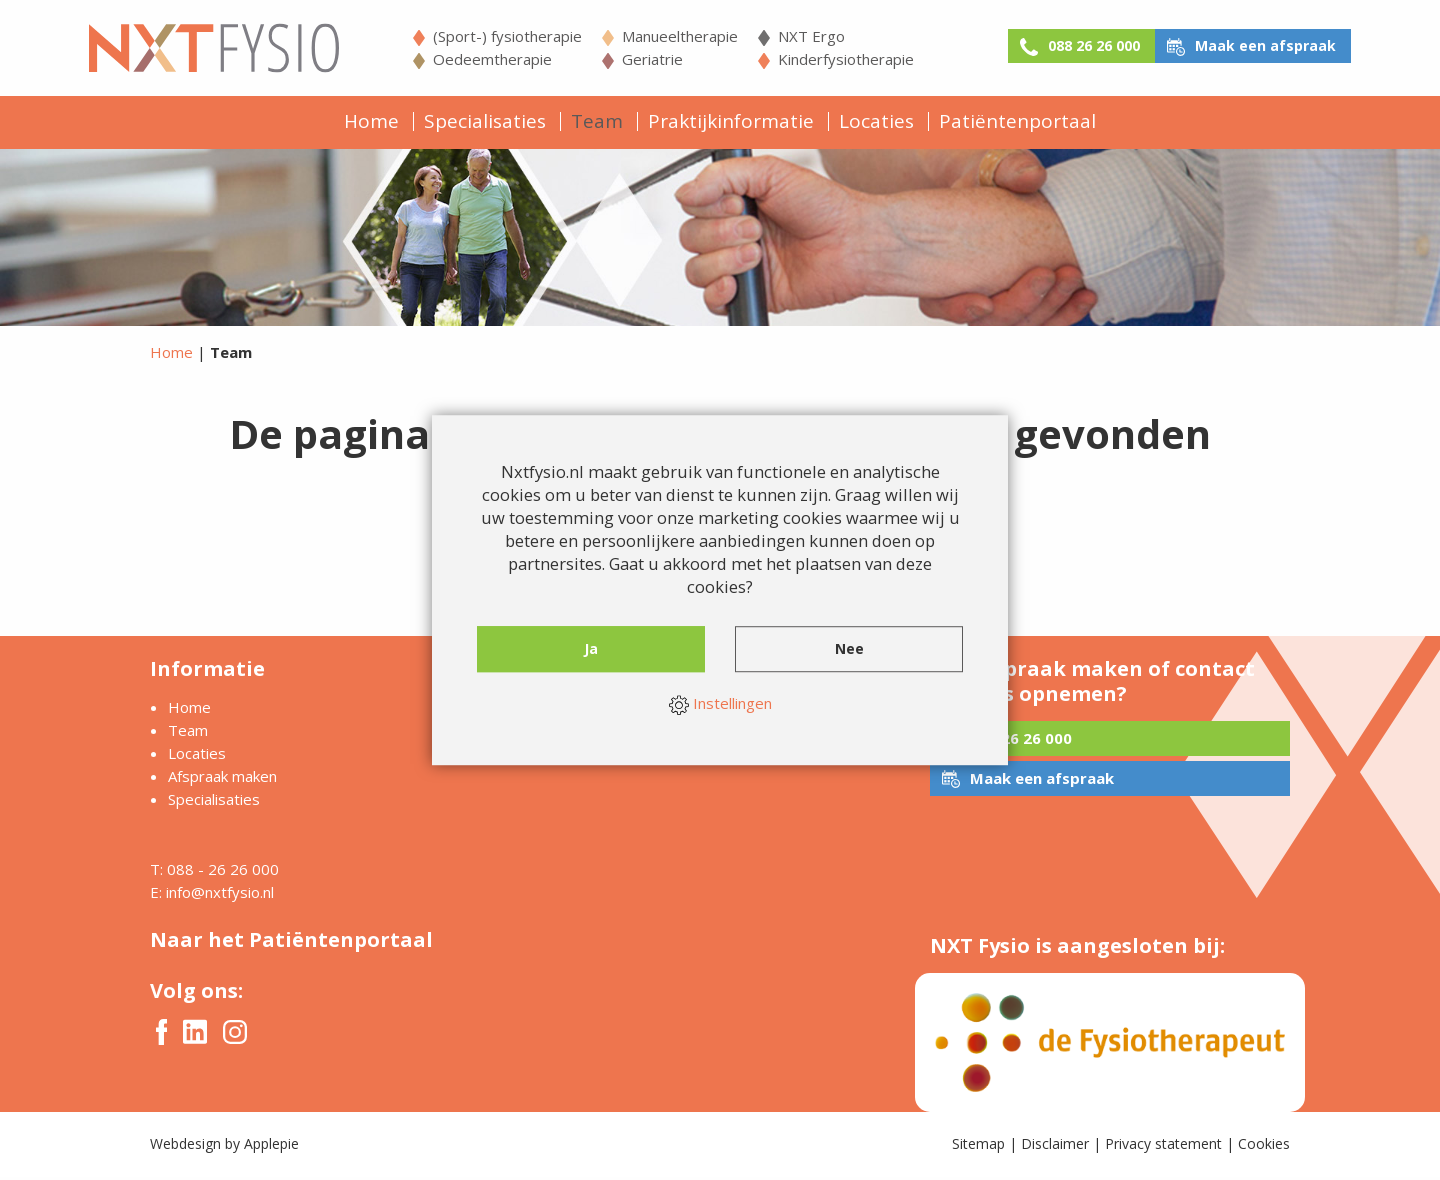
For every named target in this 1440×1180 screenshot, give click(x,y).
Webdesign (185, 1146)
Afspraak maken (222, 779)
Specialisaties (485, 121)
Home (371, 121)
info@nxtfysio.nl (220, 895)
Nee (849, 654)
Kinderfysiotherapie (824, 59)
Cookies (1264, 1146)
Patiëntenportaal (1017, 121)
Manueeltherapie (658, 36)
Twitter (195, 1035)
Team (597, 121)
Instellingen (720, 705)
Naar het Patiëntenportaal (291, 942)
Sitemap (978, 1146)
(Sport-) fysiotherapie (485, 36)
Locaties (876, 121)
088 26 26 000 (1070, 46)
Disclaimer (1055, 1146)
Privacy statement (1163, 1146)
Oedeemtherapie (470, 59)
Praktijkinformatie (731, 121)
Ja (591, 654)
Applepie (271, 1146)
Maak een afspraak (1269, 46)
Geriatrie (630, 59)
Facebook (161, 1035)
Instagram (235, 1035)
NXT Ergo (789, 36)
